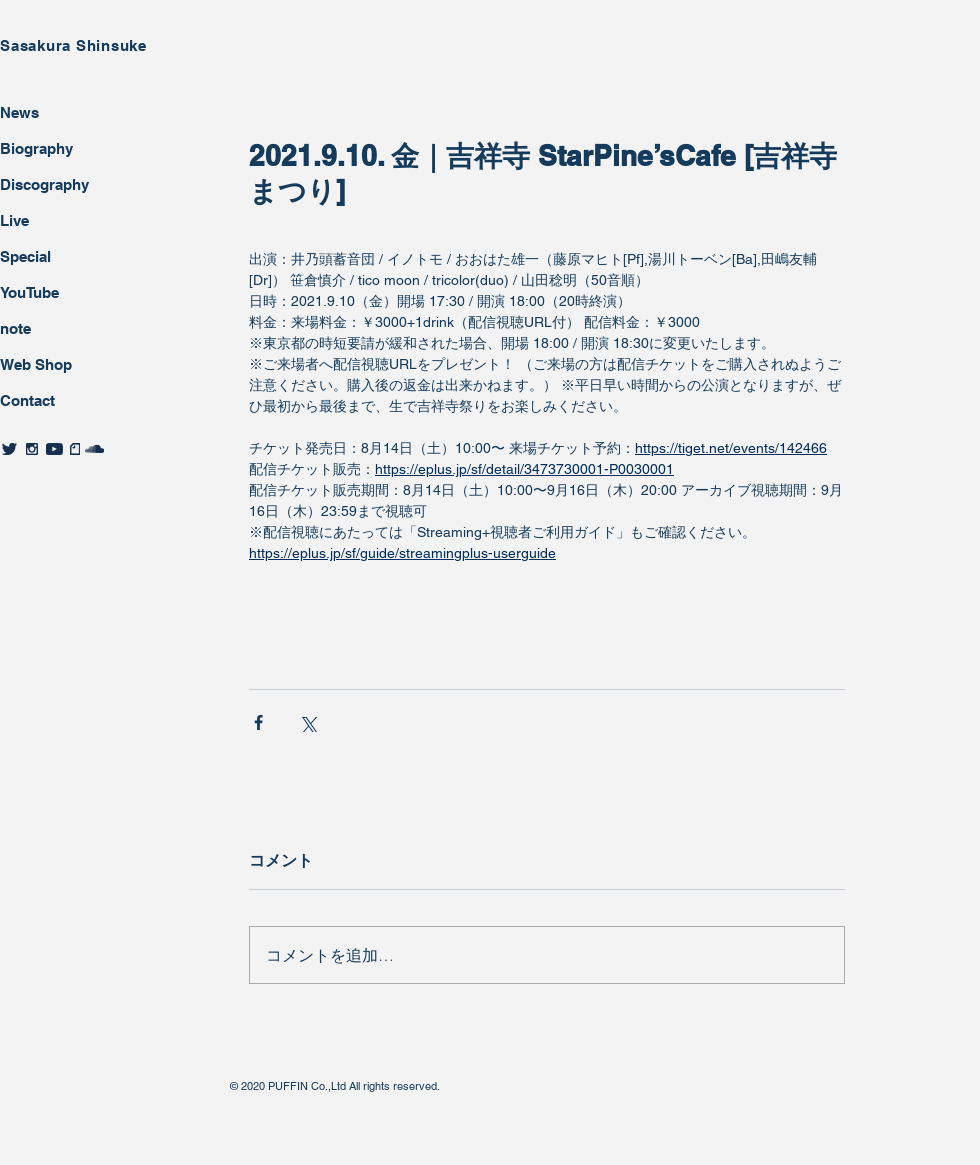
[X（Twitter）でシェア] (307, 722)
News (19, 112)
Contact (27, 400)
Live (14, 220)
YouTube (29, 292)
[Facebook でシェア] (258, 722)
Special (25, 256)
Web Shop (36, 364)
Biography (36, 148)
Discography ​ (46, 184)
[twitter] (9, 449)
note (15, 328)
